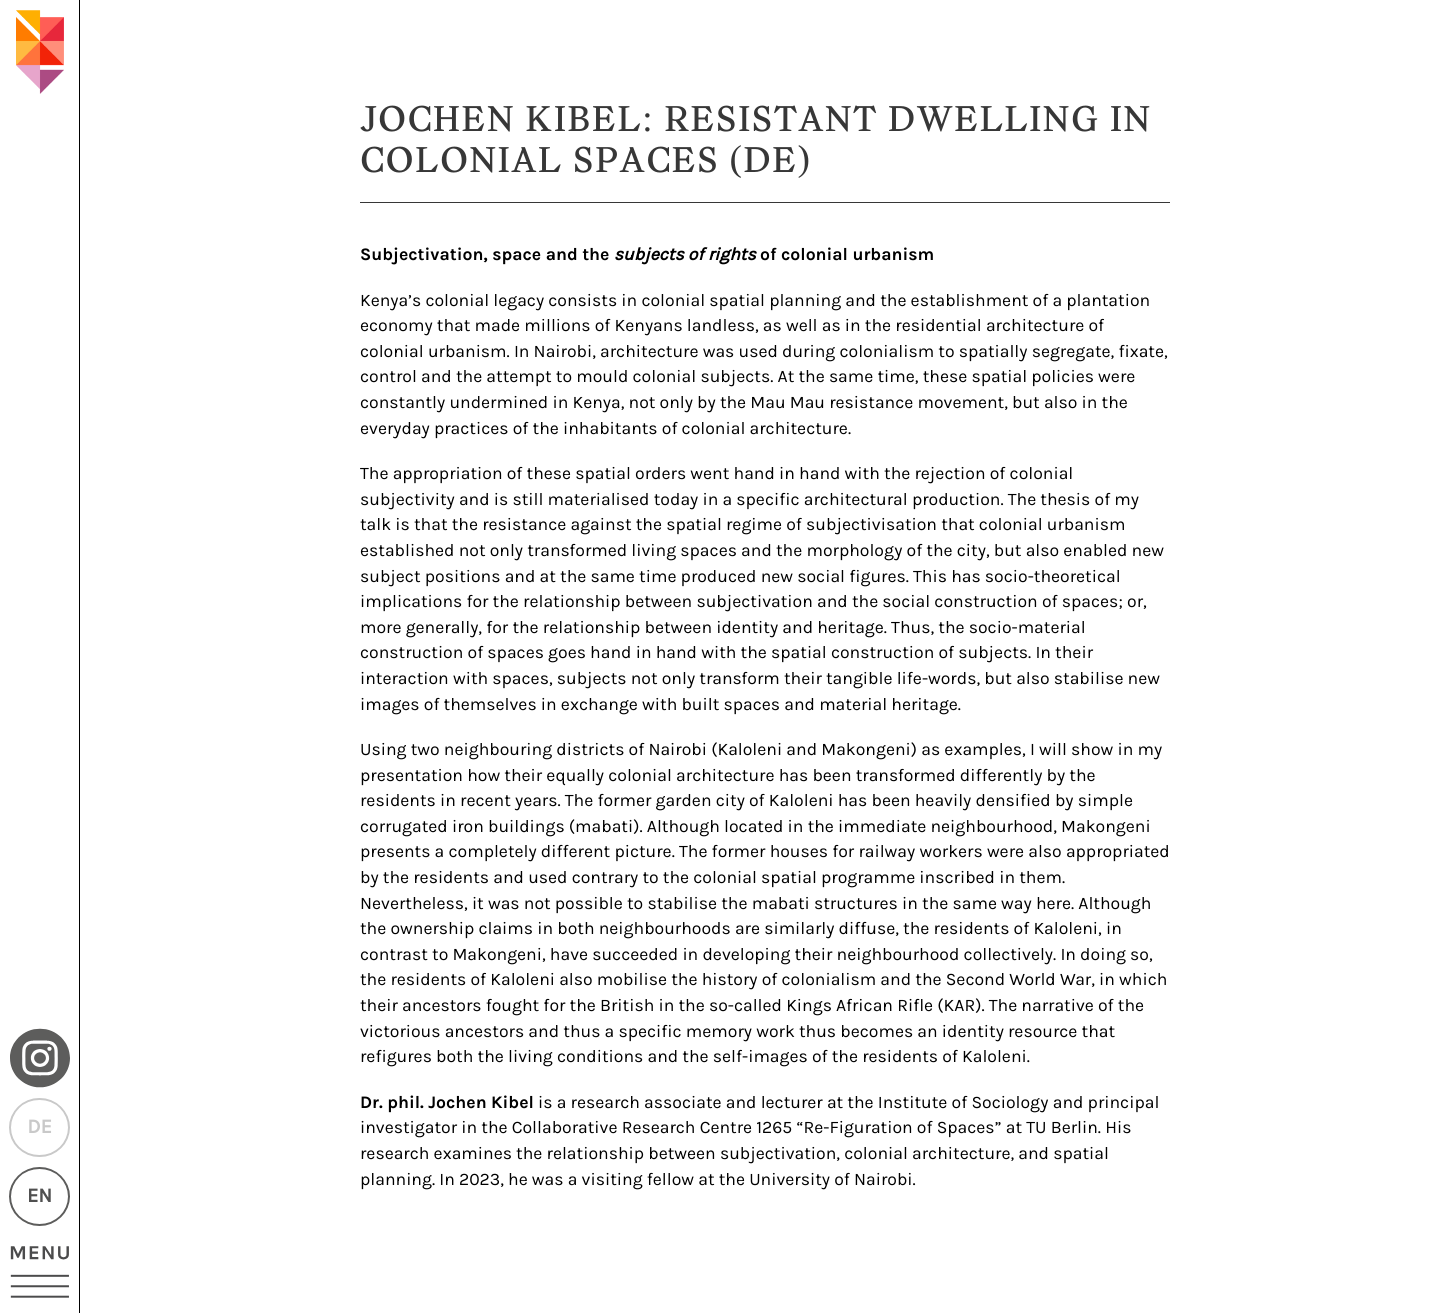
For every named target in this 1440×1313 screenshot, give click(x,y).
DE (39, 1127)
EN (39, 1196)
